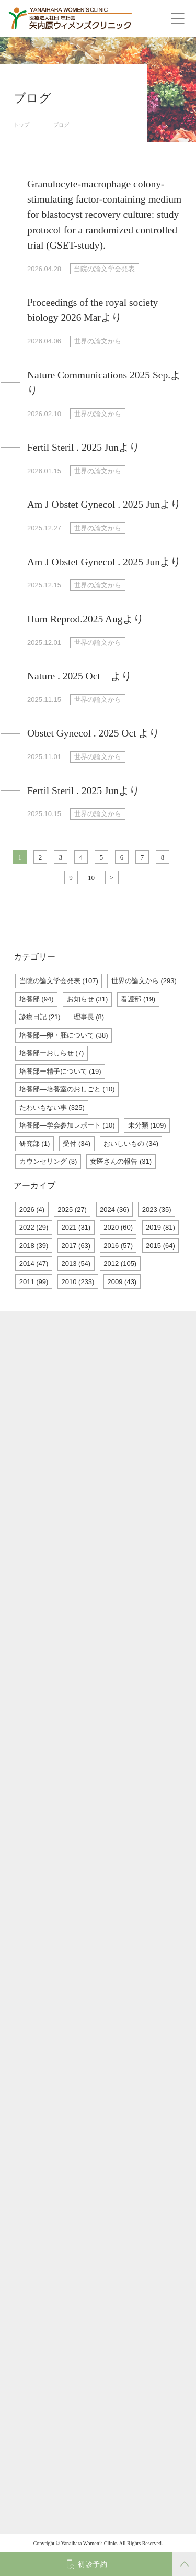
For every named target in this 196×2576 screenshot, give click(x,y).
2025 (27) (72, 1209)
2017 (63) (76, 1246)
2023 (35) (156, 1209)
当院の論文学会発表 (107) (58, 981)
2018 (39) (34, 1246)
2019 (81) (160, 1227)
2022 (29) (34, 1227)
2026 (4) (31, 1209)
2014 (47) (34, 1263)
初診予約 (93, 2564)
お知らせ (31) (87, 999)
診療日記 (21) (40, 1017)
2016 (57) (118, 1246)
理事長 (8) (89, 1017)
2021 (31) (76, 1227)
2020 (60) (118, 1227)
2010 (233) (78, 1282)
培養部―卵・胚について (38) (63, 1035)
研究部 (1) (34, 1143)
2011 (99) (34, 1282)
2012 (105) (119, 1263)
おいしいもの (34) (130, 1143)
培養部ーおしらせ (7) (51, 1053)
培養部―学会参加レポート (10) (67, 1125)
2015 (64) (160, 1246)
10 (91, 878)
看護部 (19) (138, 999)
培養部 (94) (36, 999)
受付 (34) (76, 1143)
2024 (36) (114, 1209)
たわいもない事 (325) (52, 1107)
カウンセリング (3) (48, 1161)
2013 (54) (76, 1263)
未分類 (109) (147, 1125)
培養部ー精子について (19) (60, 1071)
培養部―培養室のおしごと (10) (67, 1089)
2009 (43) (122, 1282)
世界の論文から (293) (144, 981)
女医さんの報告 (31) (121, 1161)
